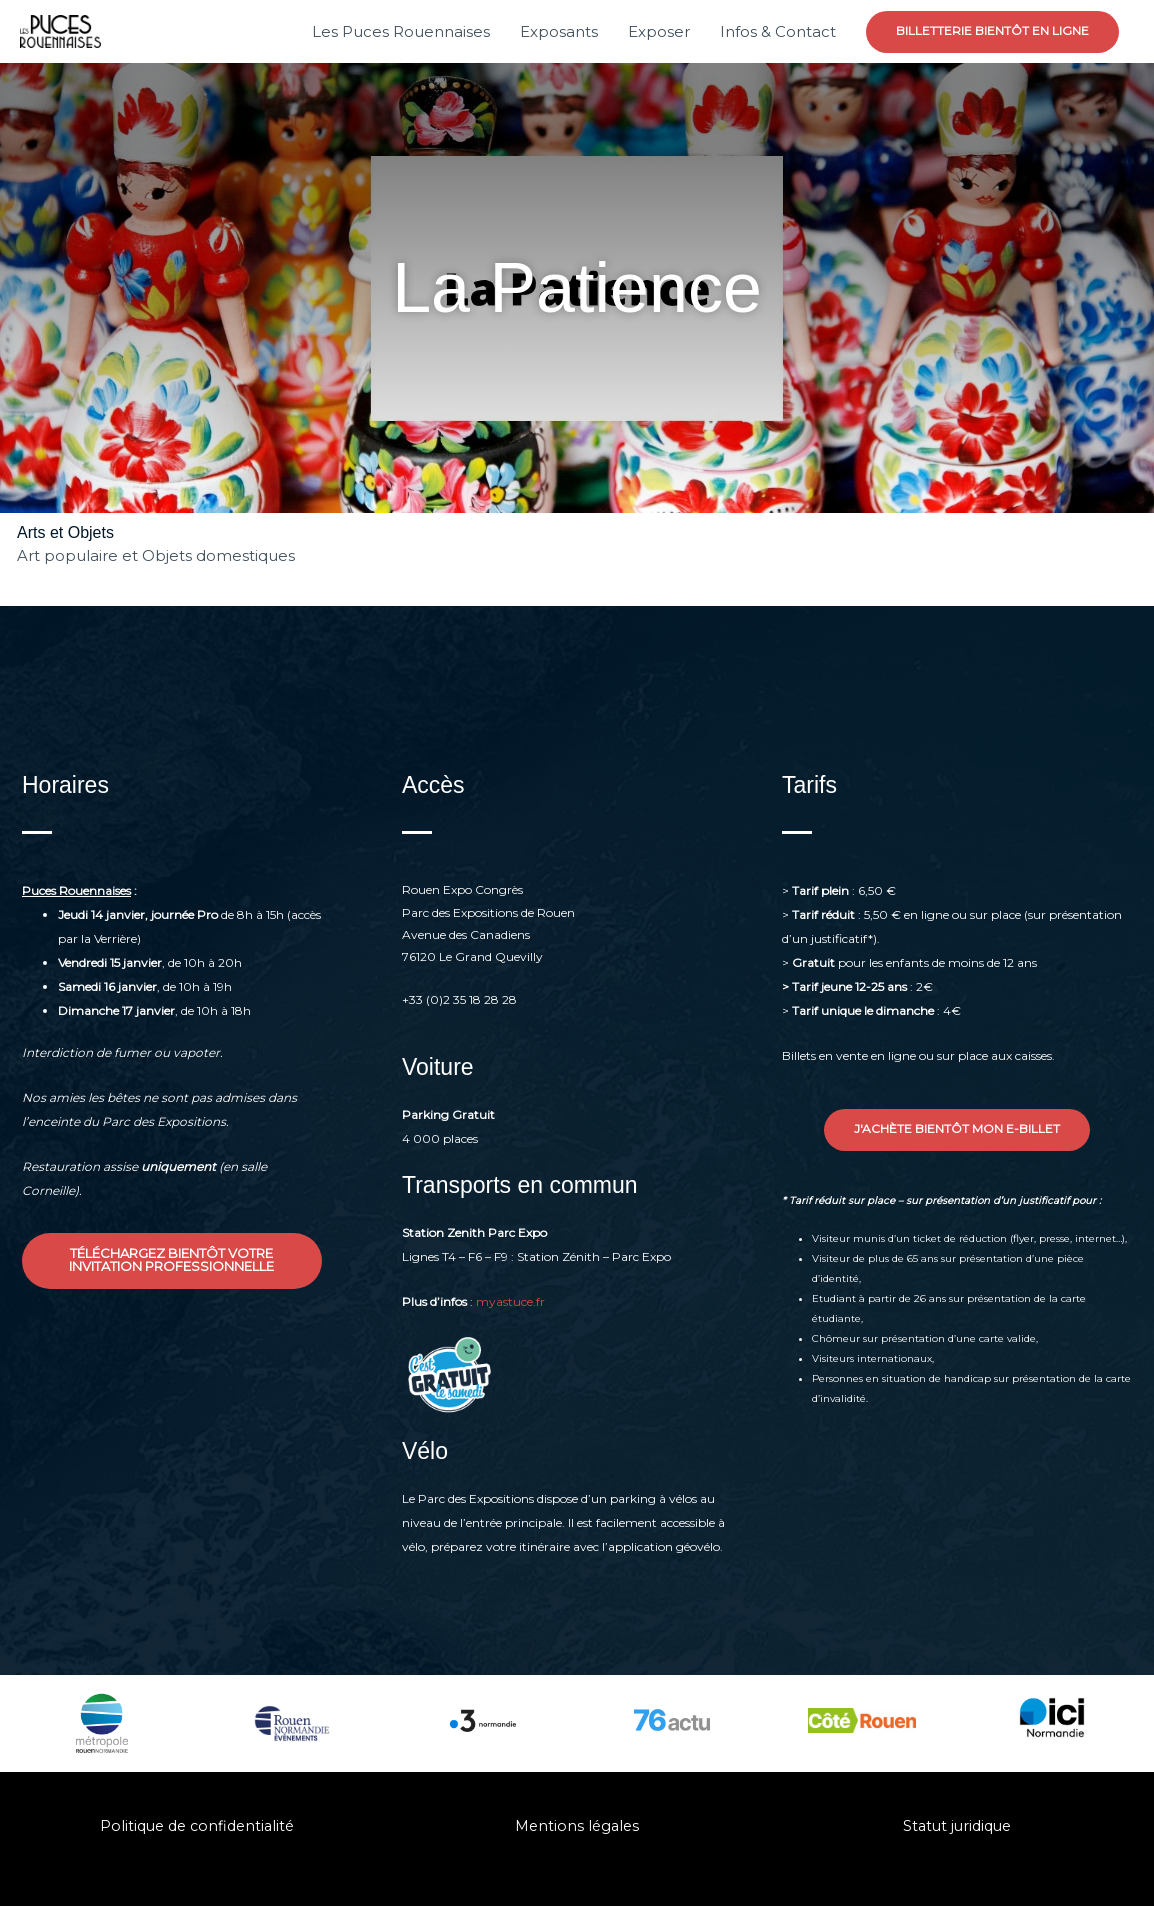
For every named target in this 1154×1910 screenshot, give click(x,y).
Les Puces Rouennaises (401, 33)
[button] (992, 34)
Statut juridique (956, 1829)
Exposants (559, 33)
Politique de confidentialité (197, 1829)
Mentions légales (576, 1829)
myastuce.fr (510, 1304)
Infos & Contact (778, 33)
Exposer (659, 33)
